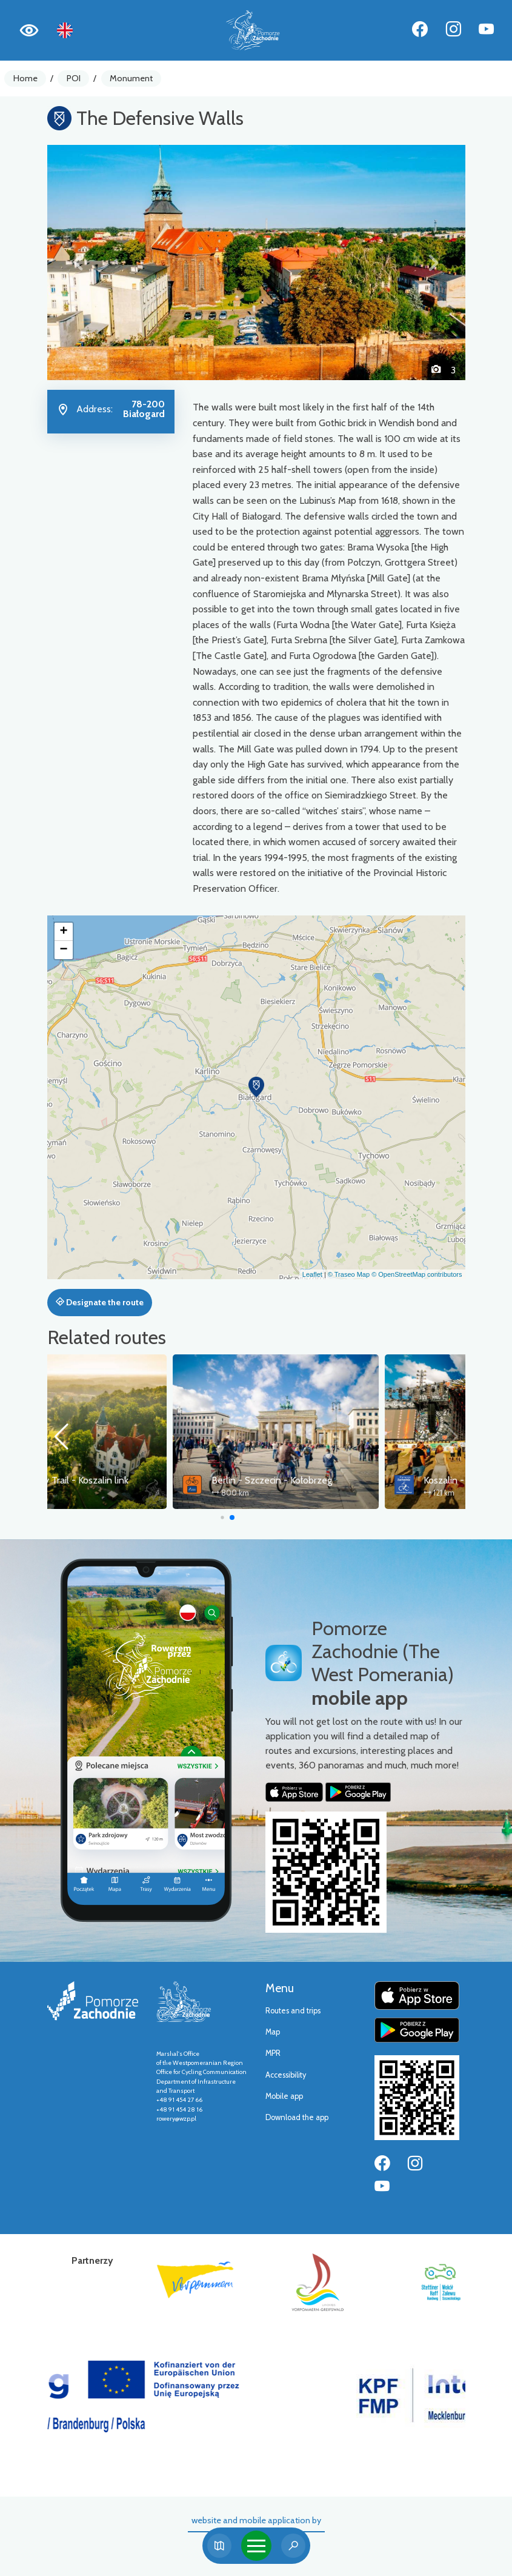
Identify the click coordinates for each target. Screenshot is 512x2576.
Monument (131, 78)
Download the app (296, 2117)
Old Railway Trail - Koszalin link (150, 1480)
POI (74, 78)
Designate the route (100, 1302)
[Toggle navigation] (256, 2546)
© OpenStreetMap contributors (416, 1274)
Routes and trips (293, 2010)
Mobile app (284, 2096)
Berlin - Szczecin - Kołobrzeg (358, 1480)
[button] (78, 262)
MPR (273, 2053)
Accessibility (285, 2074)
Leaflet (312, 1274)
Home (25, 78)
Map (272, 2031)
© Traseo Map (349, 1274)
